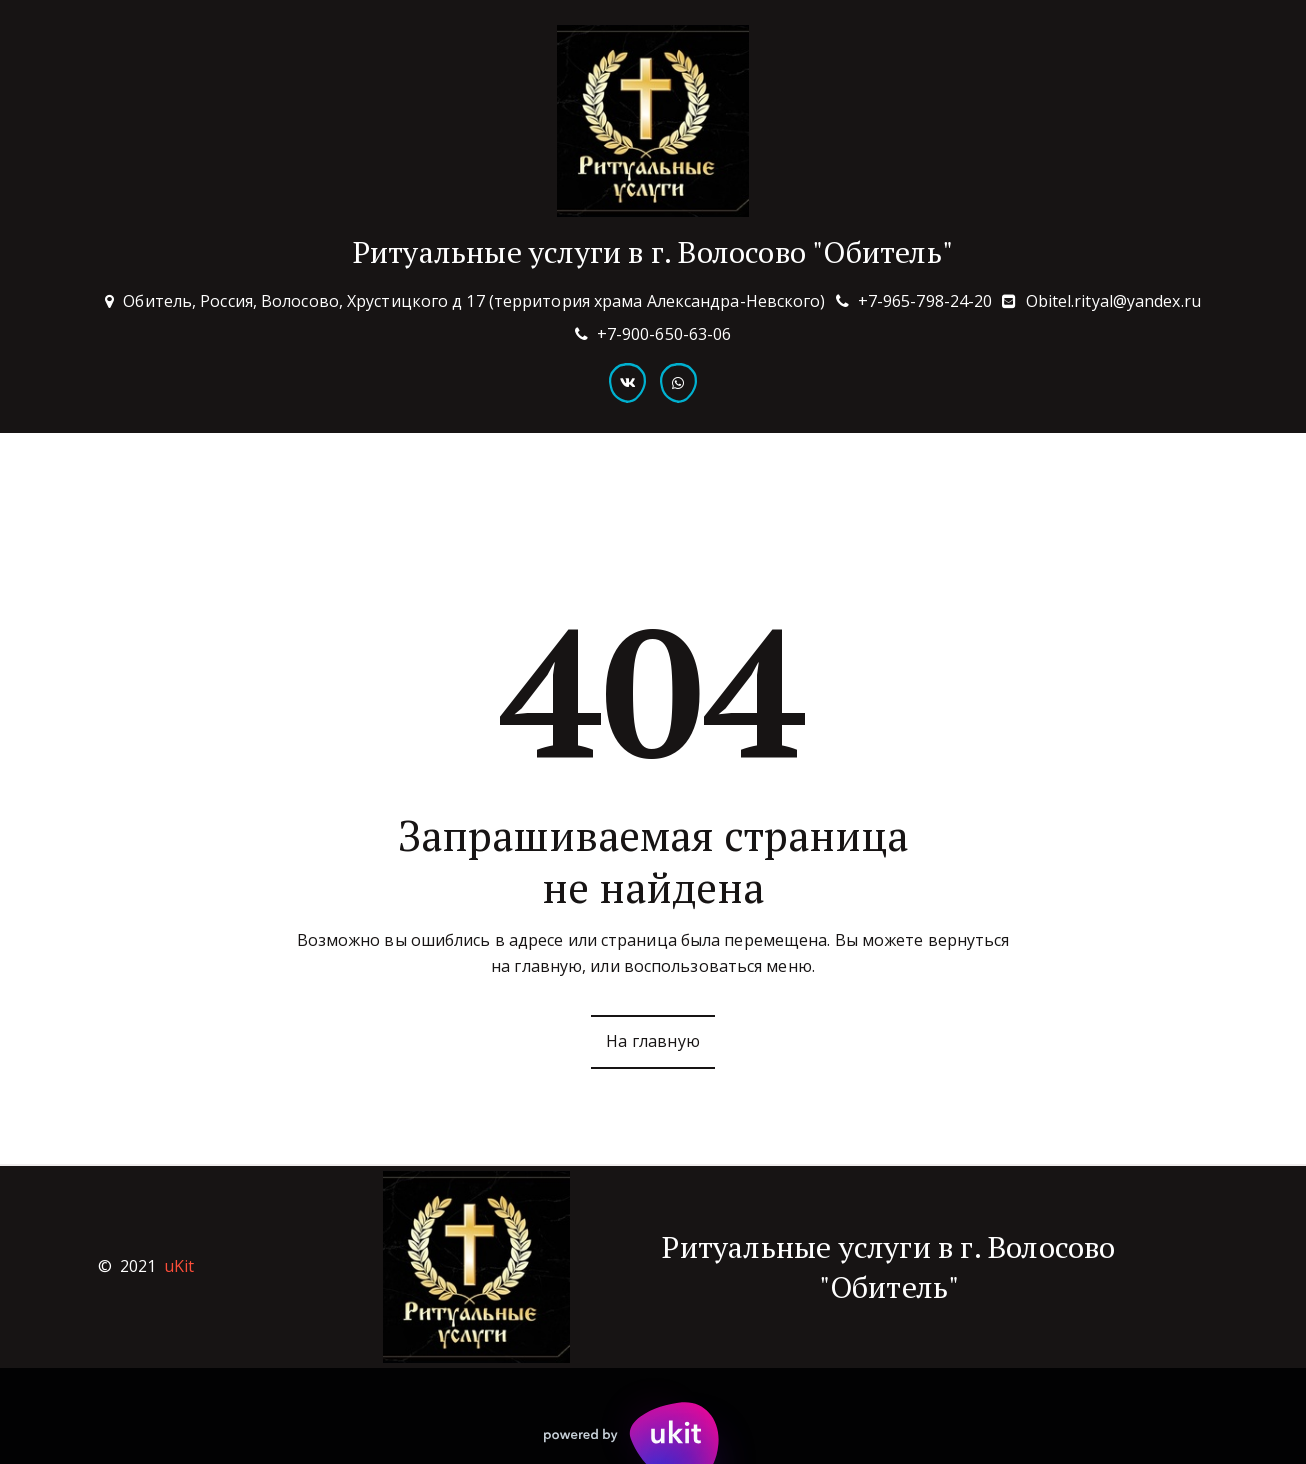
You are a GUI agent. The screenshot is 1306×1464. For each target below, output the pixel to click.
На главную (653, 1041)
